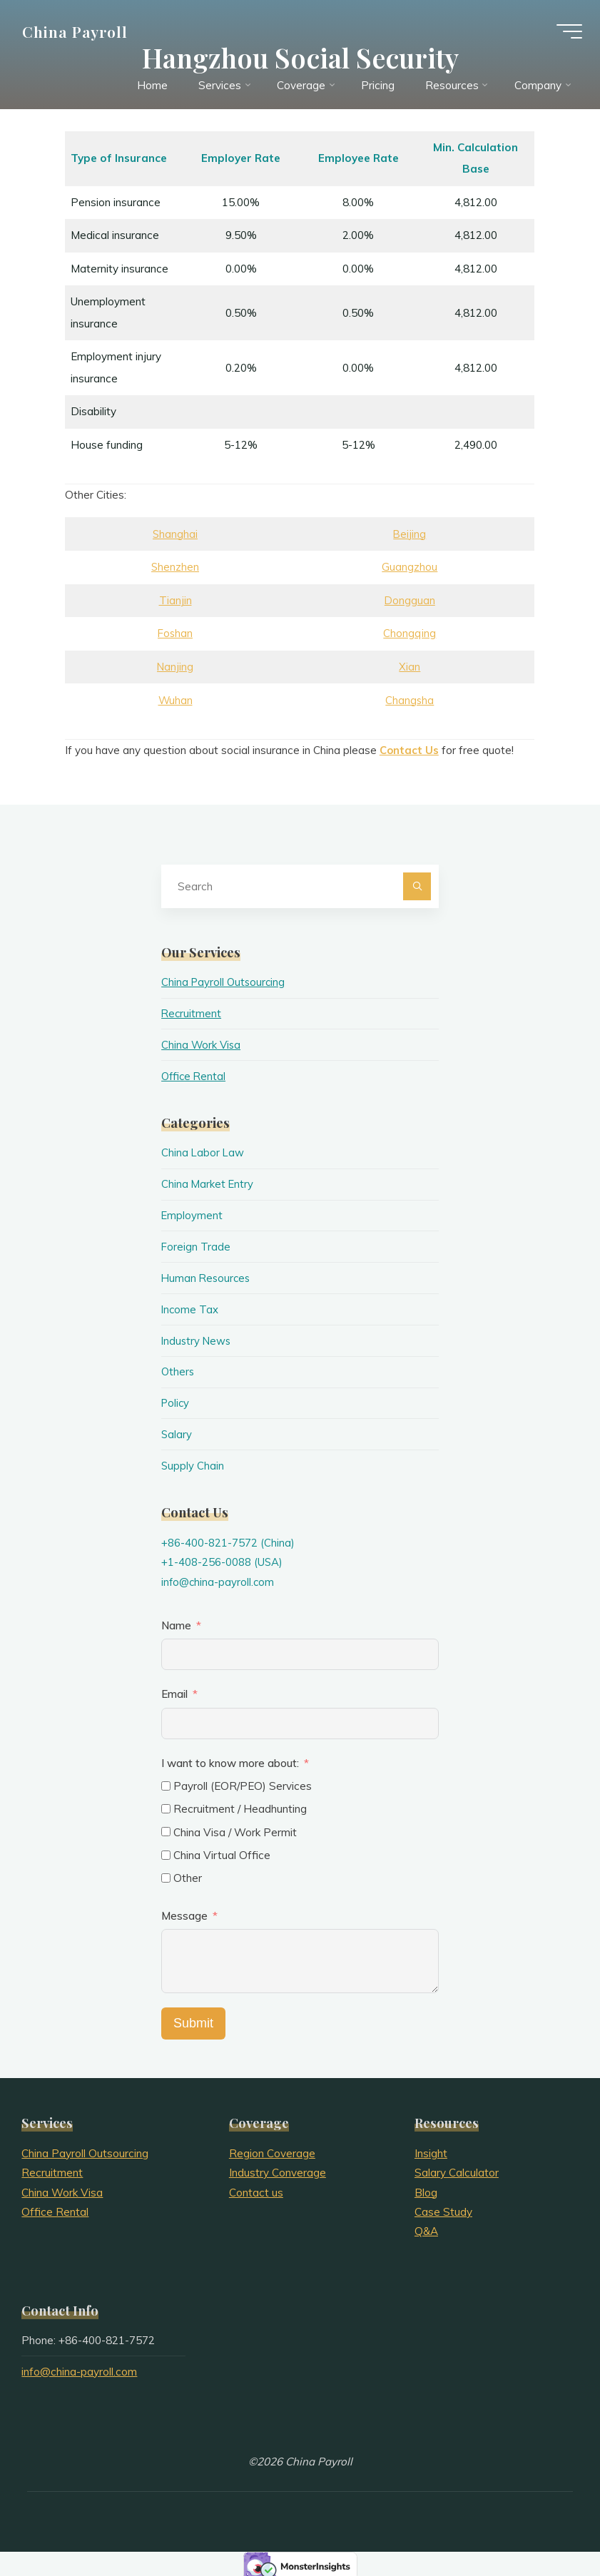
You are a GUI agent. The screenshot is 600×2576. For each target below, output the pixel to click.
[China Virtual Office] (166, 1850)
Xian (411, 666)
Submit (193, 2019)
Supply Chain (193, 1463)
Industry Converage (277, 2169)
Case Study (443, 2208)
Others (178, 1369)
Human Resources (207, 1276)
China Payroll (78, 34)
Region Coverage (272, 2149)
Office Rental (194, 1075)
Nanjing (176, 666)
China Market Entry (208, 1183)
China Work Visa (202, 1044)
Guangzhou (411, 567)
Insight (431, 2149)
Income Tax (190, 1307)
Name (176, 1622)
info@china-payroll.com (219, 1578)
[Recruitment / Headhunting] (166, 1805)
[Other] (166, 1874)
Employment (192, 1214)
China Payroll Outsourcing (224, 982)
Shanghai (176, 534)
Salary (177, 1431)
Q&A (426, 2227)
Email (174, 1690)
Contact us (256, 2188)
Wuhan (175, 700)
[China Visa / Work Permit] (166, 1828)
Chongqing (411, 634)
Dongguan (411, 600)
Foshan (176, 634)
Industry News (197, 1338)
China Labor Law (203, 1152)
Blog (426, 2188)
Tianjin (176, 600)
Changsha (410, 700)
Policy (176, 1400)
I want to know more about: (231, 1759)
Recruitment (192, 1013)
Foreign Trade (196, 1245)
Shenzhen (176, 567)
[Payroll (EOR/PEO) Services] (166, 1781)
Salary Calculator (457, 2169)
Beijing (410, 534)
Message (184, 1912)
